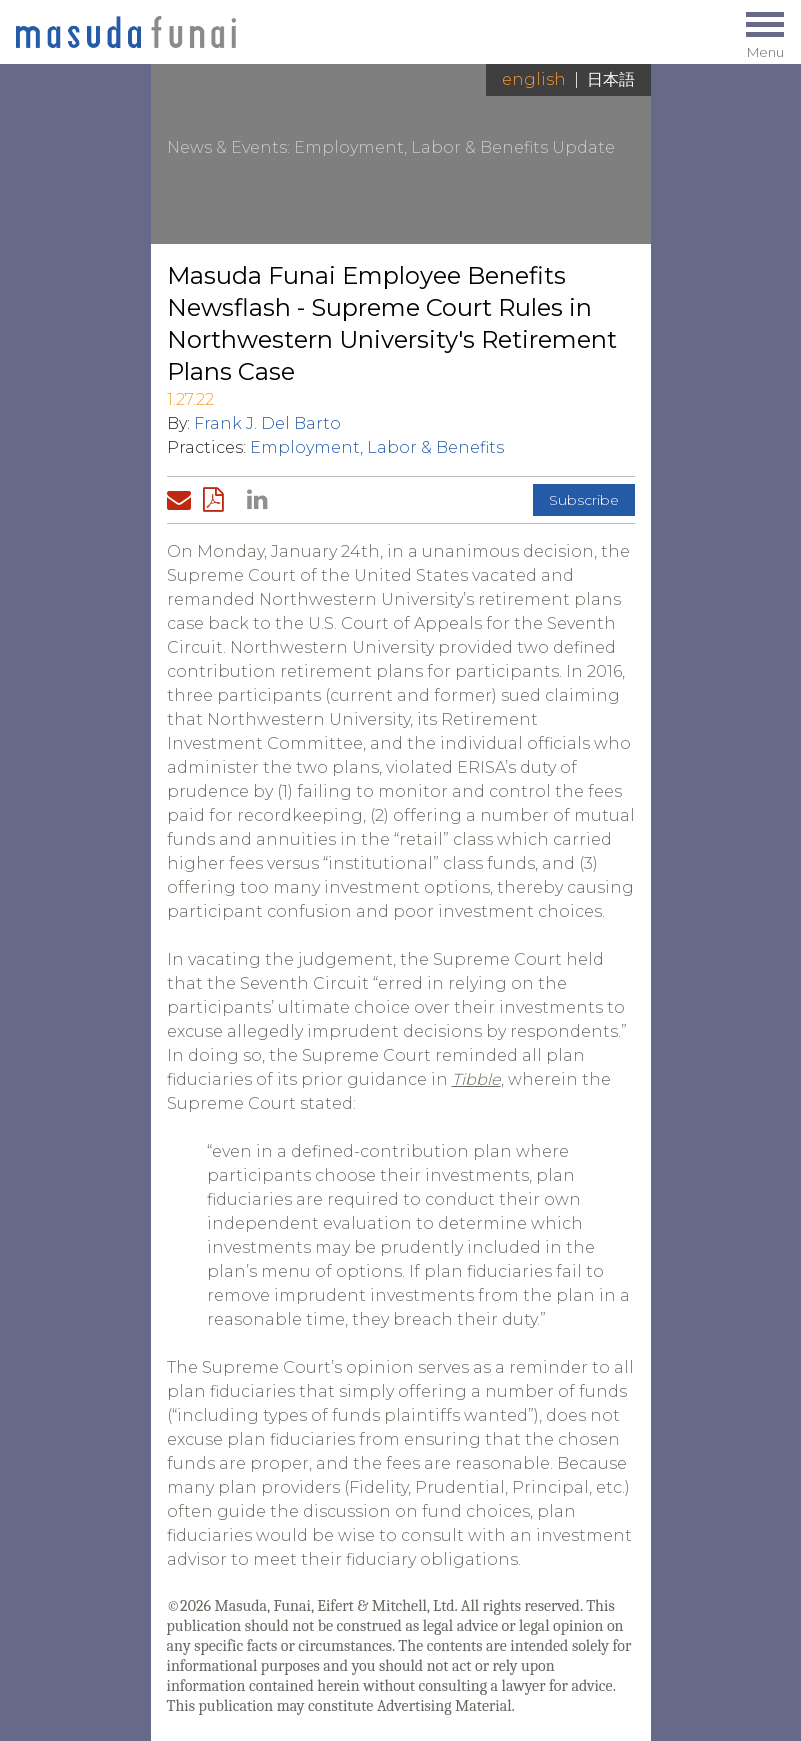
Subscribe (584, 500)
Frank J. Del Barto (267, 423)
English (534, 79)
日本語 (611, 79)
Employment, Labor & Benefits (377, 447)
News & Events (227, 147)
